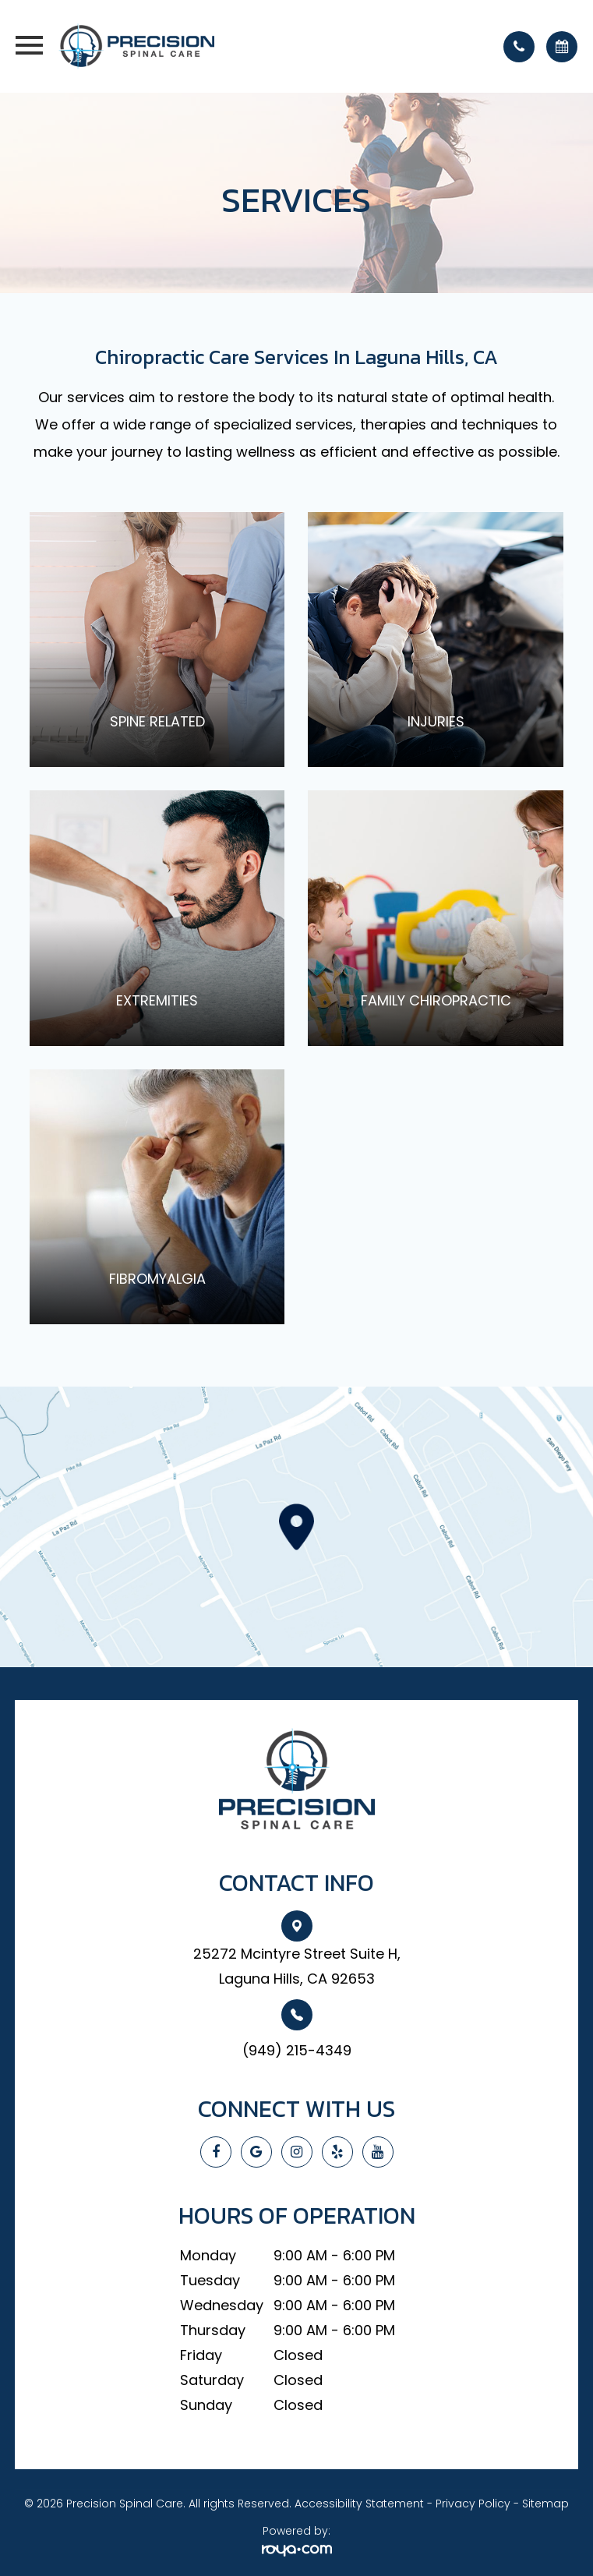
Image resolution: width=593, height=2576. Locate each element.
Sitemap (545, 2503)
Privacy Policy (473, 2503)
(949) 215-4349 (296, 2050)
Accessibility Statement (359, 2503)
